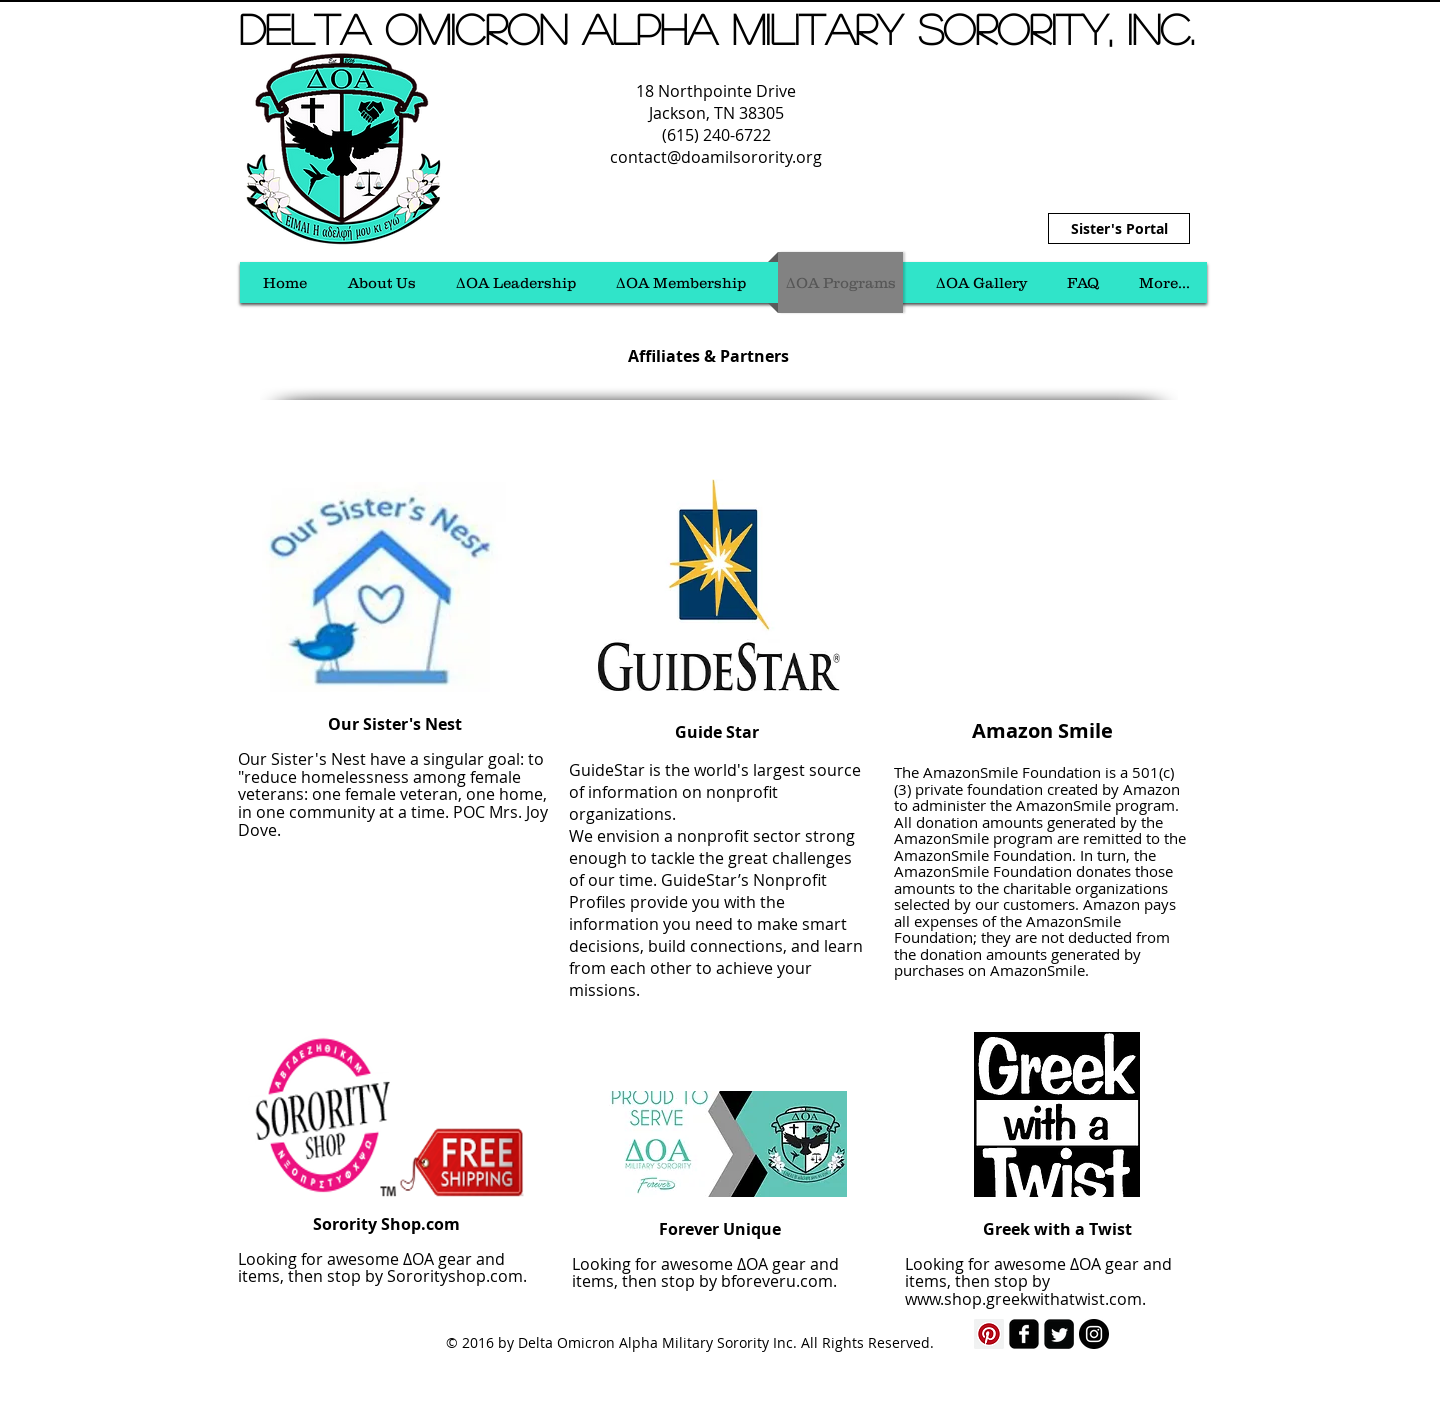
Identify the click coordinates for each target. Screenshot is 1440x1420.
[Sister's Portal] (1119, 228)
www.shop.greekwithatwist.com (1023, 1299)
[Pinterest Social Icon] (989, 1334)
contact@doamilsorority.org (716, 157)
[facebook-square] (1024, 1334)
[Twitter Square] (1059, 1334)
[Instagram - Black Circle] (1094, 1334)
